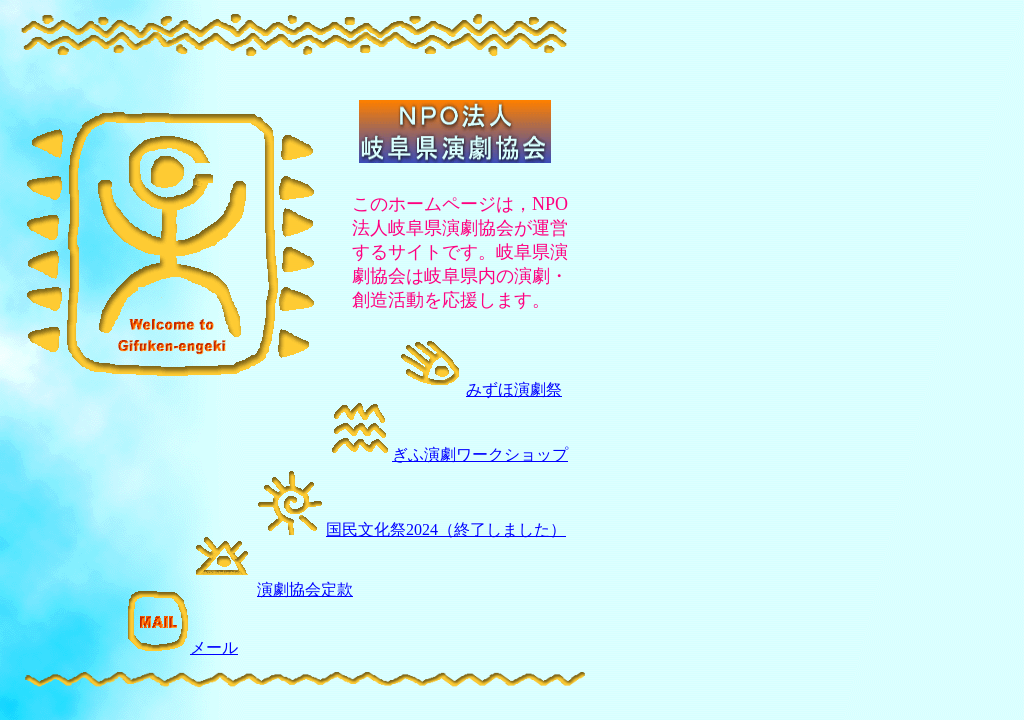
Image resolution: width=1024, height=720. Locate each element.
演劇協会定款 (305, 589)
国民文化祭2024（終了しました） (446, 529)
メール (182, 647)
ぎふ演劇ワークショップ (448, 454)
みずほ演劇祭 (514, 389)
